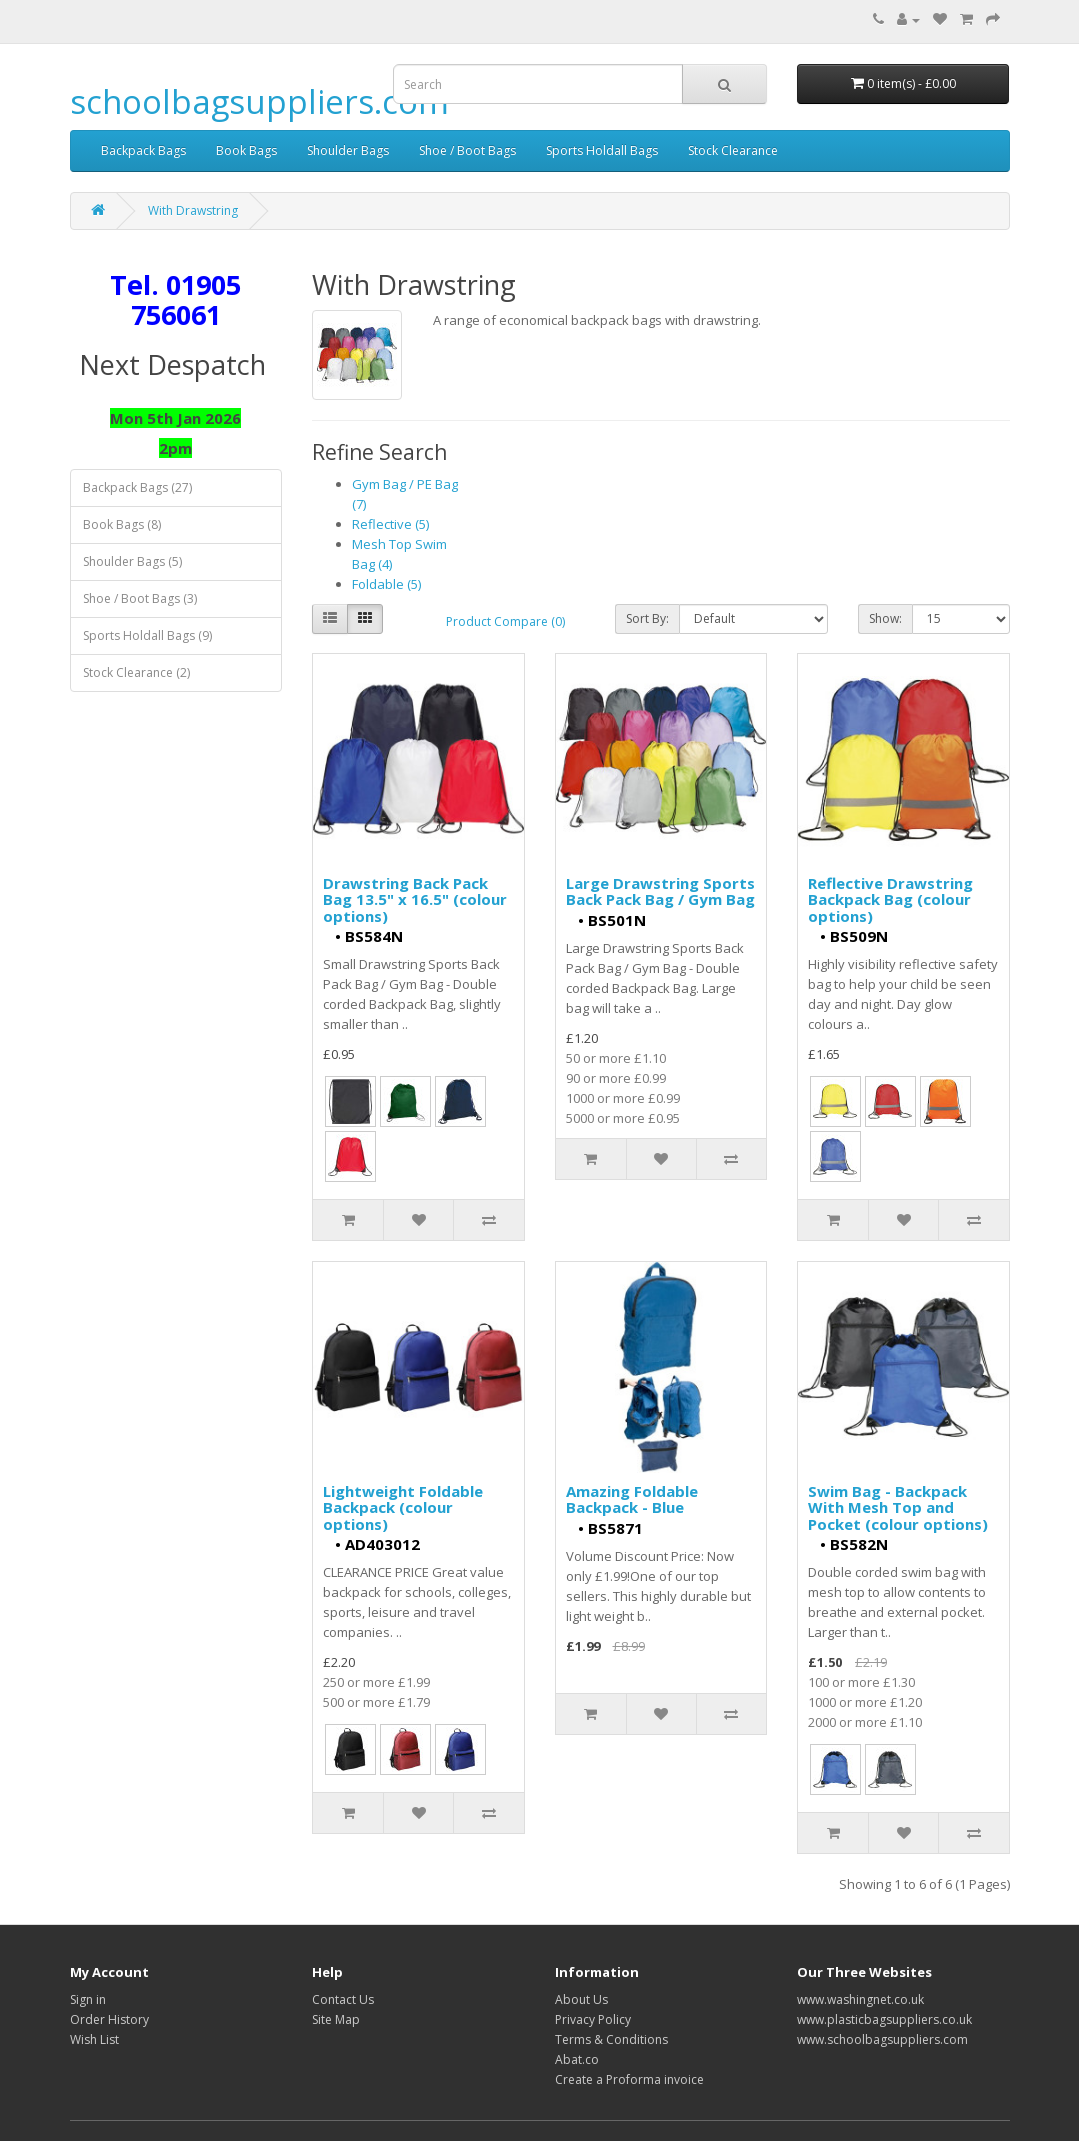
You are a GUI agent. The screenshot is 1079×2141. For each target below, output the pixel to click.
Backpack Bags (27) (137, 487)
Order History (109, 2019)
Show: (885, 618)
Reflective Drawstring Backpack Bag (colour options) (890, 899)
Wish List (94, 2039)
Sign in (88, 1999)
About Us (581, 1999)
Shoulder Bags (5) (132, 561)
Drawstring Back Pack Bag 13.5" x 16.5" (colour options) (415, 899)
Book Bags (246, 150)
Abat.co (577, 2059)
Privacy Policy (593, 2019)
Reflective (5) (390, 524)
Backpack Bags (143, 150)
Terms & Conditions (611, 2039)
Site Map (336, 2019)
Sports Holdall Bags (602, 150)
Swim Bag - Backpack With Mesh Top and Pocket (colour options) (898, 1507)
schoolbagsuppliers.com (259, 101)
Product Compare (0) (505, 621)
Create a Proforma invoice (629, 2079)
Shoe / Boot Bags (467, 150)
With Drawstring (193, 210)
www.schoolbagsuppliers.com (882, 2039)
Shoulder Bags (348, 150)
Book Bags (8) (122, 524)
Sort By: (647, 618)
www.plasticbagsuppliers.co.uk (884, 2019)
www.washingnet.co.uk (860, 1999)
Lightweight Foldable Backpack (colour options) (403, 1507)
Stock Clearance (733, 150)
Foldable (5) (386, 584)
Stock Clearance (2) (136, 672)
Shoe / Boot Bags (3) (140, 598)
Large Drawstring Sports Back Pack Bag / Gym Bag (660, 891)
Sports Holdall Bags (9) (147, 635)
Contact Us (343, 1999)
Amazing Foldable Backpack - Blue (632, 1499)
